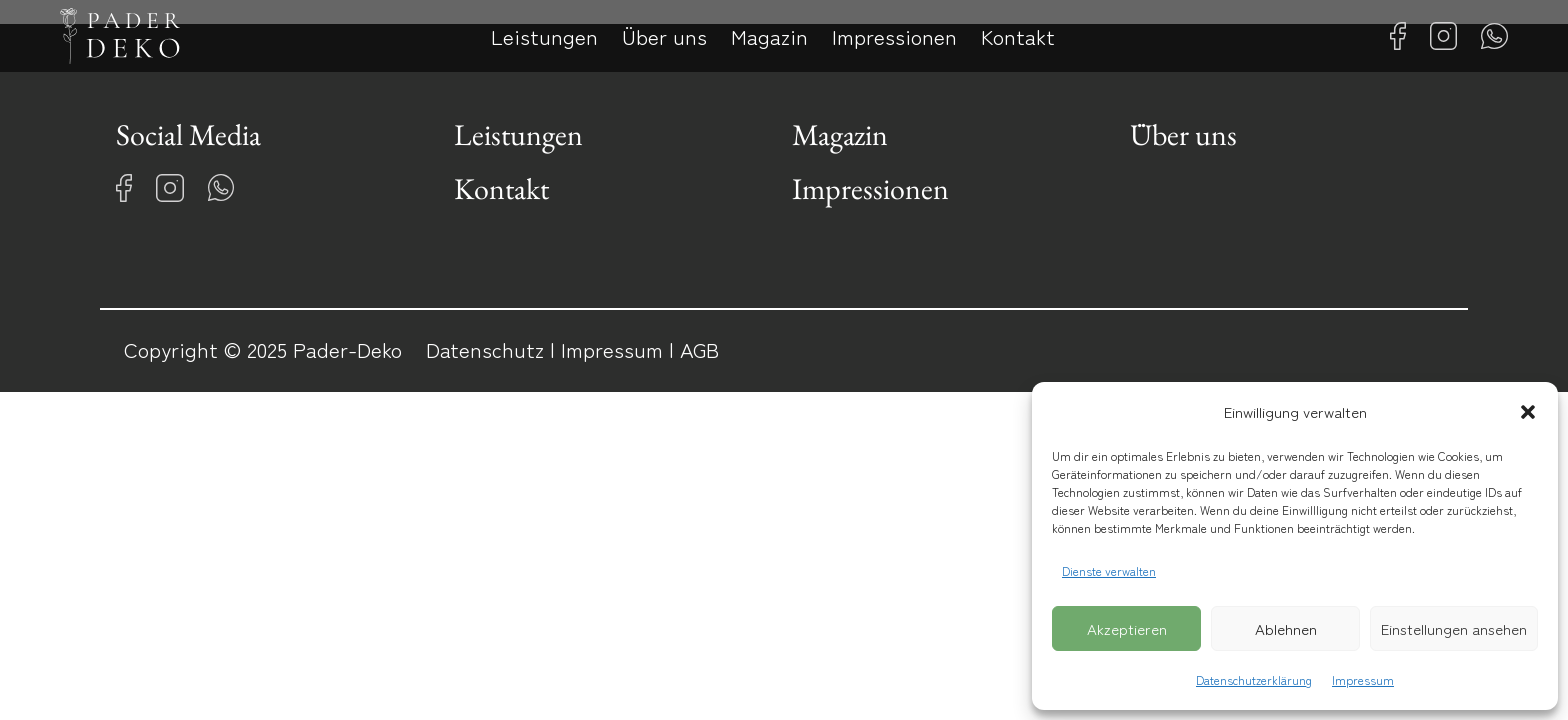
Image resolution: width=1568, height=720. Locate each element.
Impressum (1363, 679)
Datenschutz (485, 349)
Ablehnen (1286, 628)
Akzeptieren (1127, 628)
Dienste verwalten (1109, 570)
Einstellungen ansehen (1454, 628)
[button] (1528, 412)
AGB (699, 349)
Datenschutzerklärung (1254, 679)
